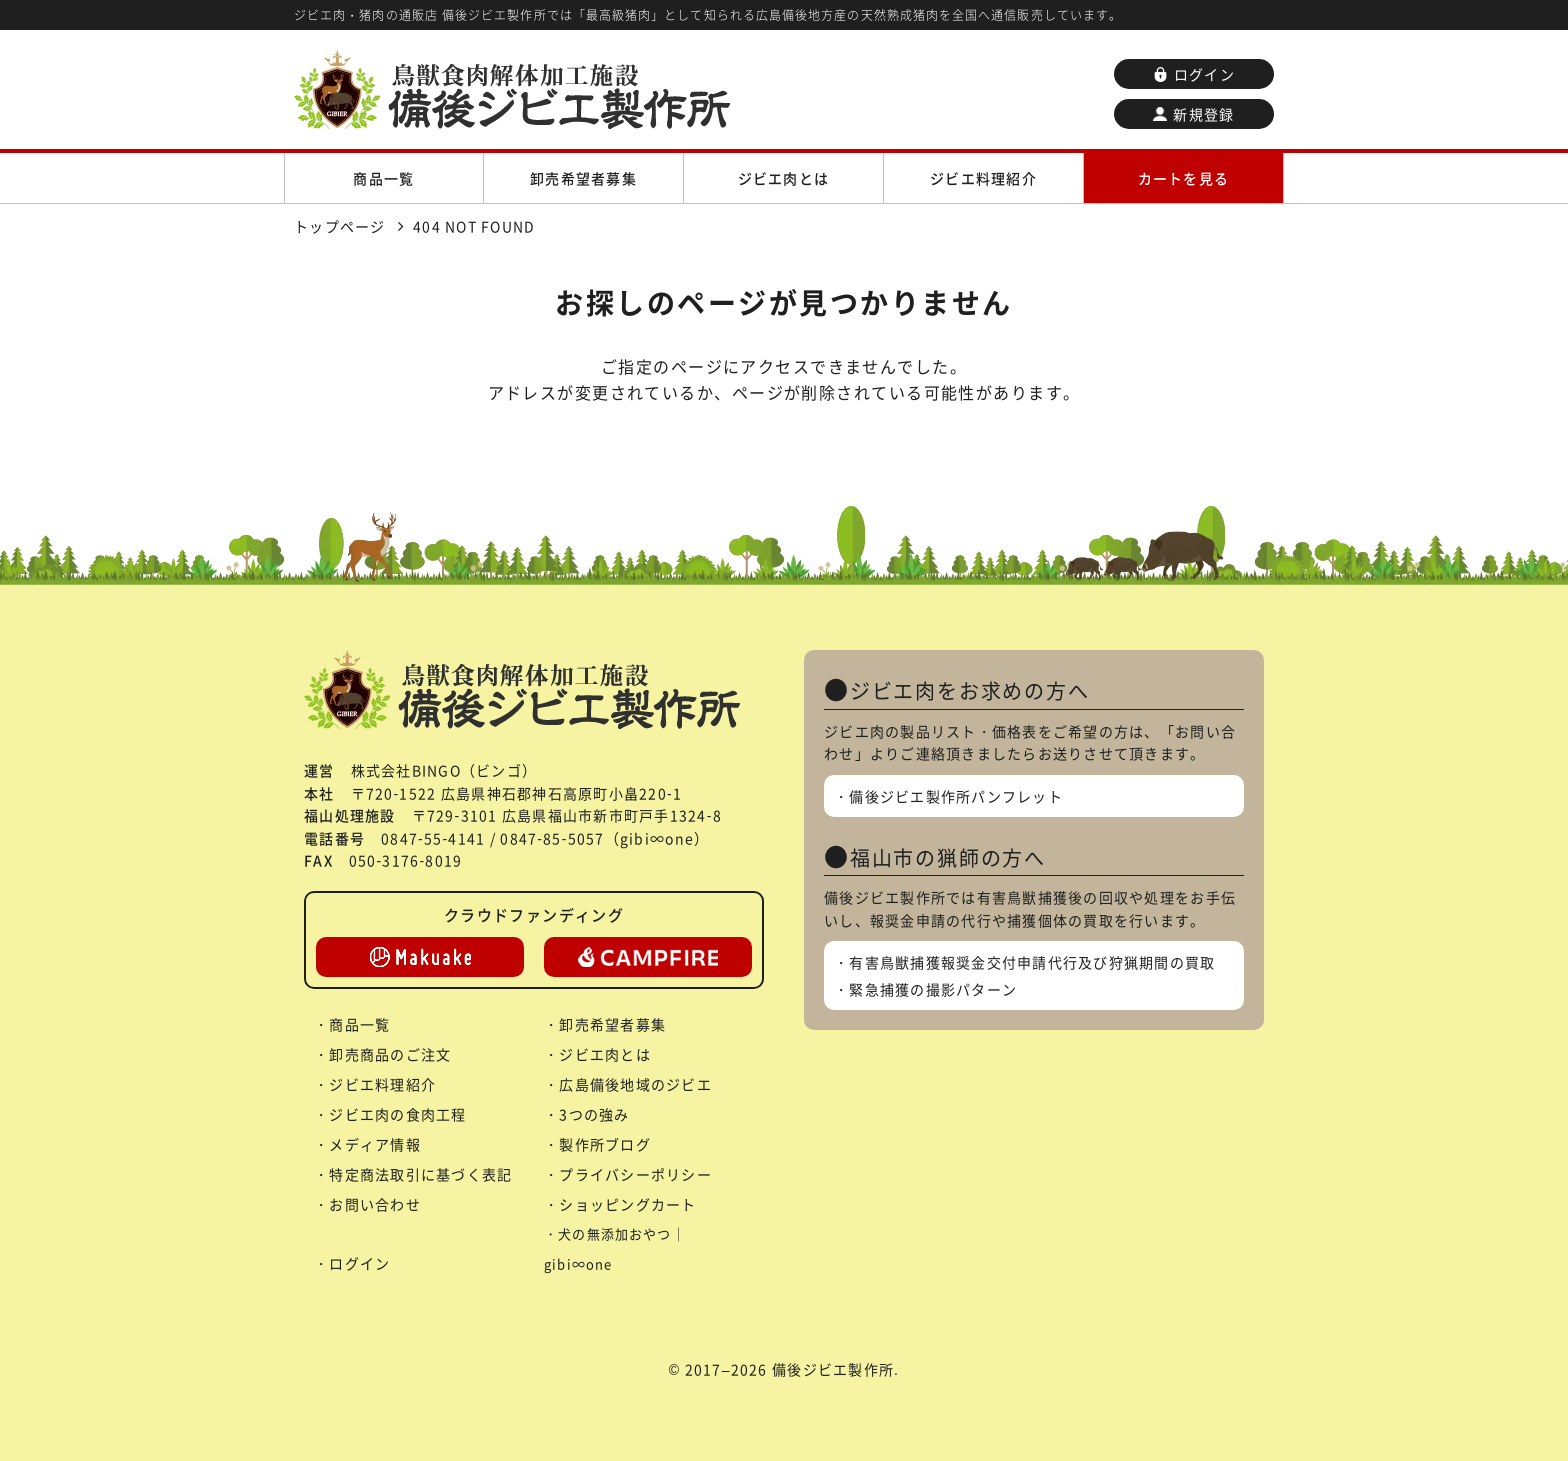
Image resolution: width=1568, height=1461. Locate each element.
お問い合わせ (375, 1204)
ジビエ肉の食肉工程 (397, 1114)
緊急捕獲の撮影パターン (933, 989)
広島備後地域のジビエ (635, 1084)
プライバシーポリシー (635, 1174)
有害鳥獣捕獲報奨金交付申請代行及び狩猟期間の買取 (1032, 962)
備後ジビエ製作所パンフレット (956, 796)
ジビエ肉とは (784, 178)
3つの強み (594, 1114)
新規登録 (1193, 114)
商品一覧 (383, 178)
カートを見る (1184, 178)
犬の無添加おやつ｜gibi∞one (615, 1248)
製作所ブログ (605, 1144)
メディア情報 (375, 1144)
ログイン (1194, 74)
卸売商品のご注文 (390, 1054)
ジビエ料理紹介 (983, 178)
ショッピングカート (627, 1204)
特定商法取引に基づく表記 (420, 1174)
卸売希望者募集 (583, 178)
